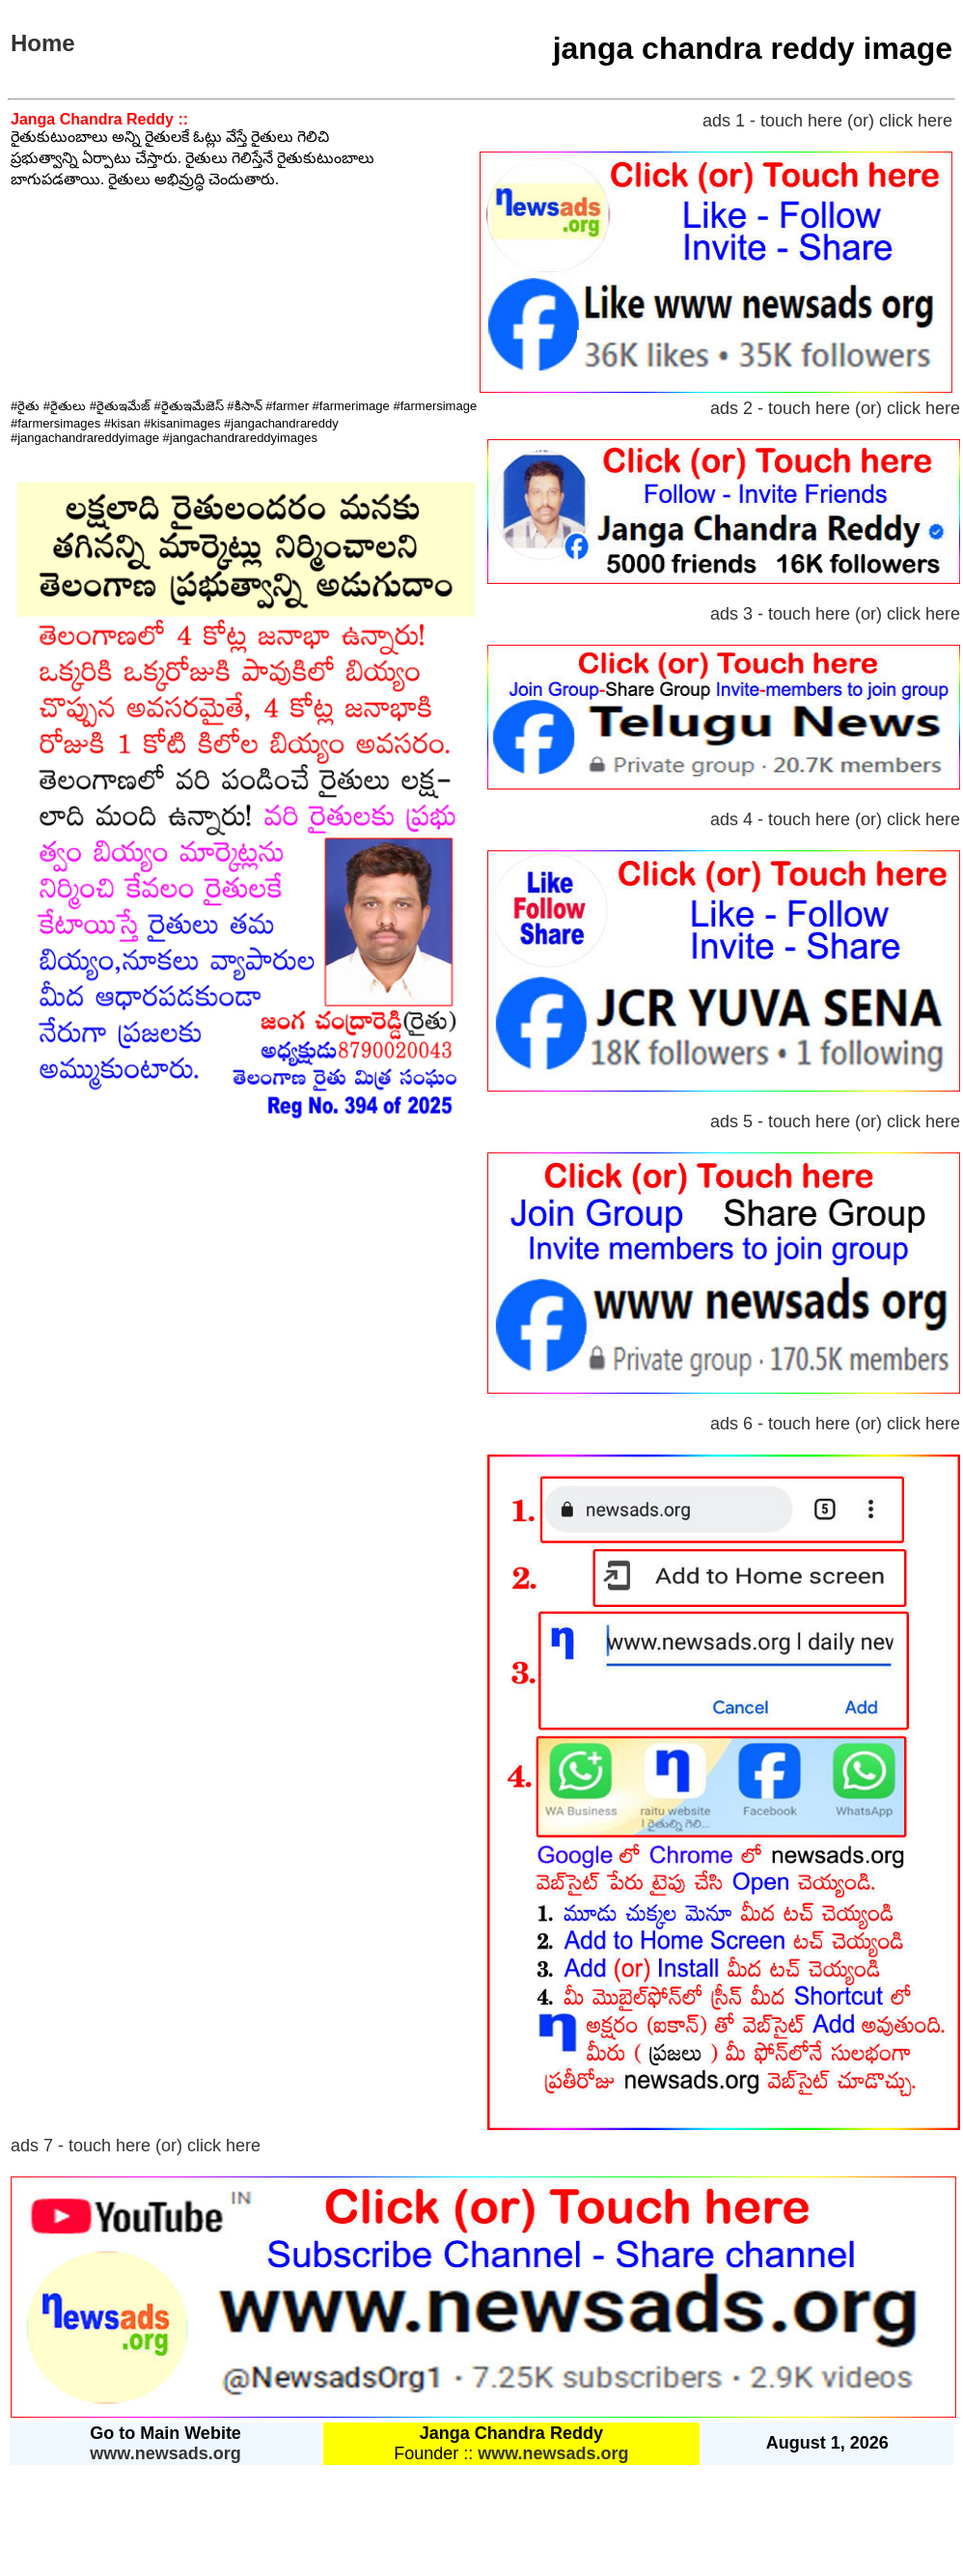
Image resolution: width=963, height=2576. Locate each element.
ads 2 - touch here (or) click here (835, 408)
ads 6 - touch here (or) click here (835, 1423)
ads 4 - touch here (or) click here (835, 819)
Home (43, 43)
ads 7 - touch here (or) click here (136, 2145)
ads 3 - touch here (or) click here (835, 613)
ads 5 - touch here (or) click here (835, 1121)
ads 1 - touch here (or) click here (827, 120)
